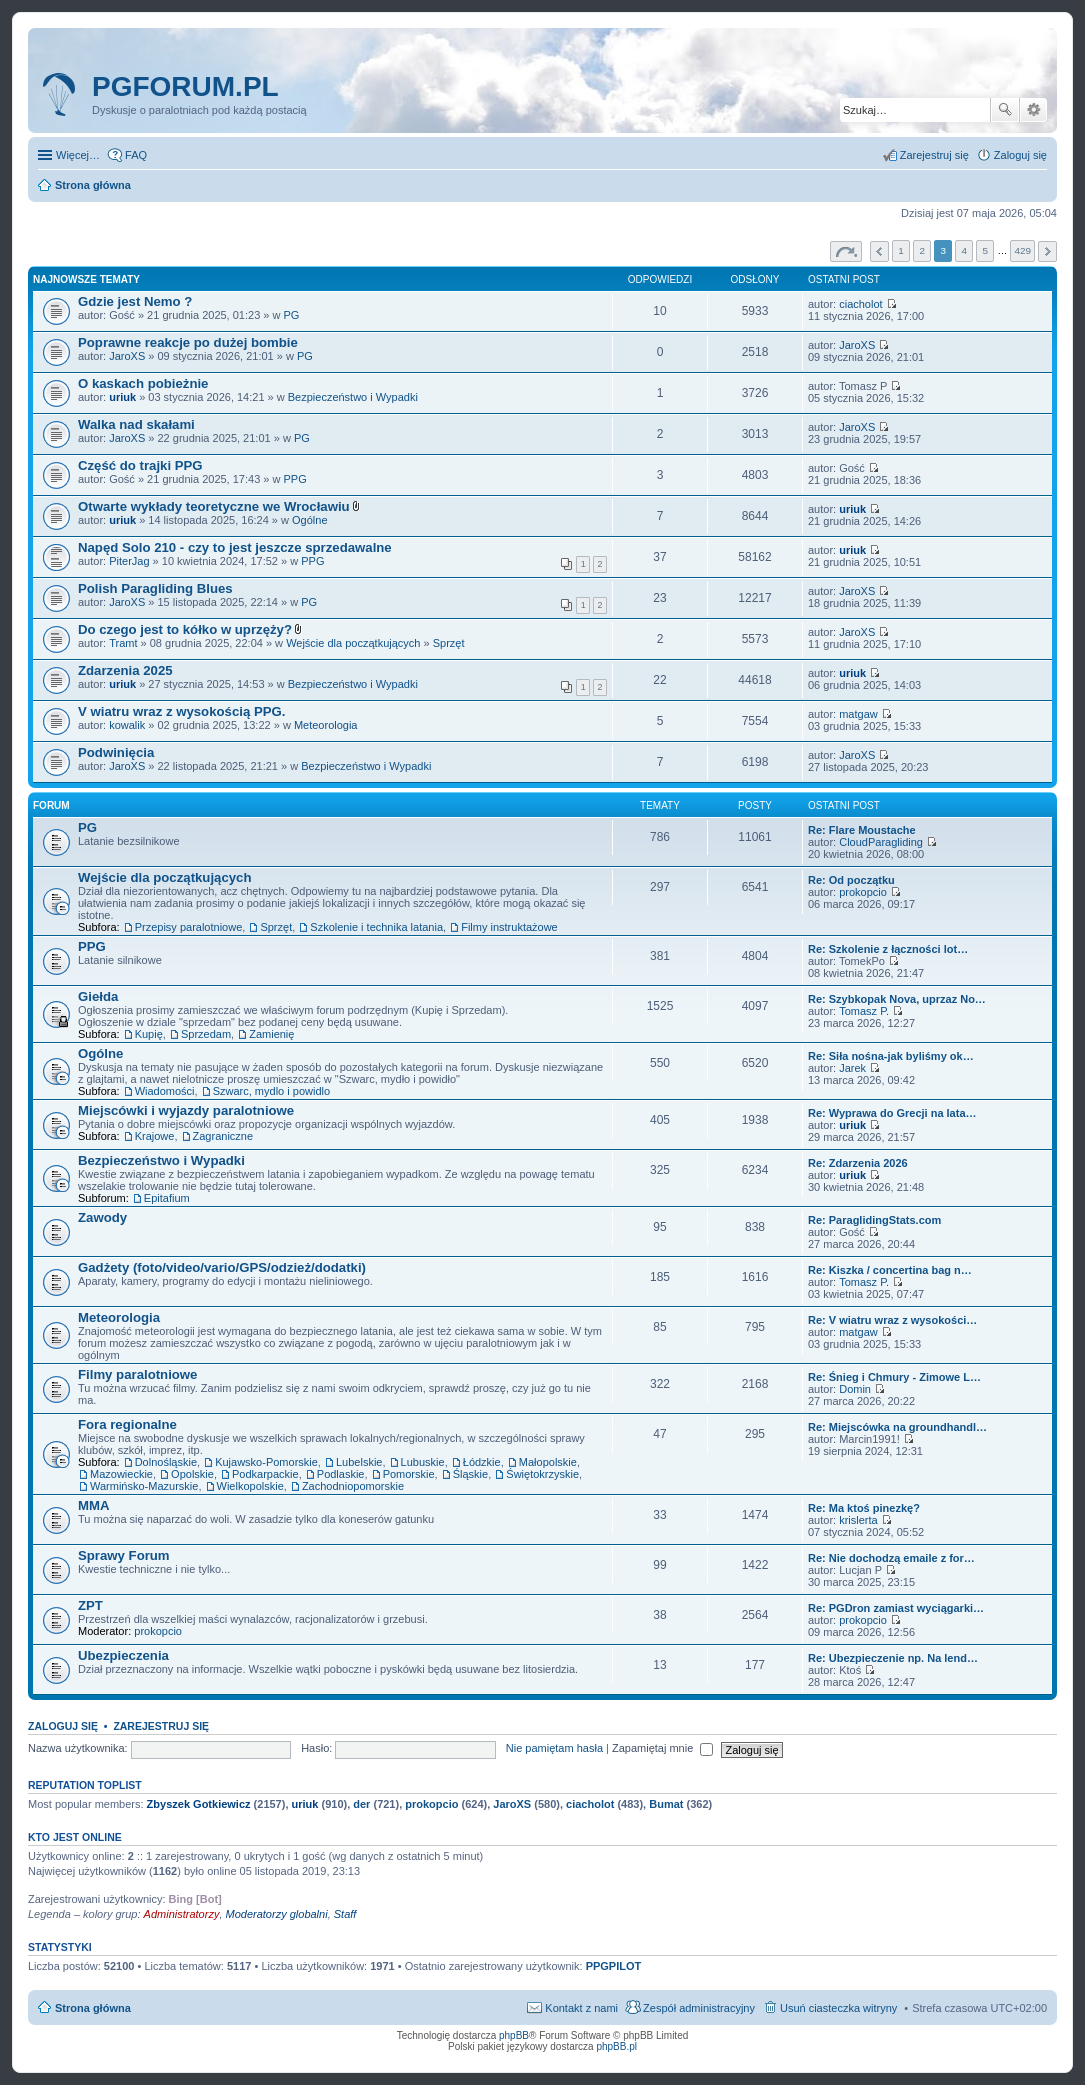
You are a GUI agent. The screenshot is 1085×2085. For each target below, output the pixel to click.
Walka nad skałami (136, 424)
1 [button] (901, 250)
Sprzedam (206, 1034)
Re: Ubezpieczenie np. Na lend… (893, 1658)
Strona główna (93, 2008)
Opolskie (192, 1474)
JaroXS (127, 356)
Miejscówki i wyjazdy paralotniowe (186, 1110)
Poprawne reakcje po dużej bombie (188, 342)
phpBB (514, 2035)
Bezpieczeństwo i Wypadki (353, 397)
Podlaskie (341, 1474)
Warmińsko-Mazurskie (144, 1486)
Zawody (102, 1217)
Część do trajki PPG (140, 465)
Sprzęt (449, 643)
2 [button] (922, 250)
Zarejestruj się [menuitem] (934, 155)
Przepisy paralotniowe (189, 927)
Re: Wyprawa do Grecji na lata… (892, 1113)
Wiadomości (165, 1091)
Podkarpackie (265, 1474)
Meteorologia (326, 725)
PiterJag (129, 561)
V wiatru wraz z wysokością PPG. (181, 711)
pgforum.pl (185, 86)
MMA (94, 1505)
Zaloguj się (63, 1726)
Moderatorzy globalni (277, 1914)
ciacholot (860, 304)
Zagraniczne (223, 1136)
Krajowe (155, 1136)
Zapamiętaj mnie (662, 1748)
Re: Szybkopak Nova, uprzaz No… (897, 999)
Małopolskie (548, 1462)
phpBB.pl (616, 2046)
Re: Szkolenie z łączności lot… (888, 949)
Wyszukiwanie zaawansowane (1033, 110)
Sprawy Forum (124, 1555)
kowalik (127, 725)
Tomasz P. (864, 1011)
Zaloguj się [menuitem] (1020, 155)
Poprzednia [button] (879, 251)
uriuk (122, 397)
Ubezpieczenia (123, 1655)
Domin (855, 1389)
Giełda (98, 996)
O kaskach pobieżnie (143, 383)
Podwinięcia (116, 752)
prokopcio (863, 892)
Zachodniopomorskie (353, 1486)
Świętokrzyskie (542, 1474)
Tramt (123, 643)
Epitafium (167, 1198)
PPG (295, 479)
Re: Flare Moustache (862, 830)
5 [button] (986, 250)
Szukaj (1005, 110)
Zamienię (271, 1034)
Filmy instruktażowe (509, 927)
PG (292, 315)
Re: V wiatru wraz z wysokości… (892, 1320)
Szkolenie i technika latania (376, 927)
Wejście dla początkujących (353, 643)
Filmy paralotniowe (137, 1374)
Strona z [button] (846, 251)
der (361, 1804)
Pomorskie (409, 1474)
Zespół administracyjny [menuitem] (699, 2008)
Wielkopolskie (250, 1486)
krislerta (858, 1520)
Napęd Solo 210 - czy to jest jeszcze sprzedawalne (235, 547)
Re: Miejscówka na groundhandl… (897, 1427)
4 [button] (965, 250)
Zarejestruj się (161, 1726)
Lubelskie (359, 1462)
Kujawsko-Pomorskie (266, 1462)
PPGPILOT (614, 1966)
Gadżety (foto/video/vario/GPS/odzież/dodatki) (222, 1267)
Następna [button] (1047, 251)
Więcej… (78, 155)
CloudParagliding (881, 842)
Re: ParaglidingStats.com (874, 1220)
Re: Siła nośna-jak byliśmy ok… (891, 1056)
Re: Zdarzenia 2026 (858, 1163)
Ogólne (309, 520)
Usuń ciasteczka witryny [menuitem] (838, 2008)
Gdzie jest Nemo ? (135, 301)
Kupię (149, 1034)
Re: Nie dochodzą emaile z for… (891, 1558)
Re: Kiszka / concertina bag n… (890, 1270)
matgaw (858, 714)
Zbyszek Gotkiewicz (199, 1804)
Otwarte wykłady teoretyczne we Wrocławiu (214, 506)
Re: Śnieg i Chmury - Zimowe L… (894, 1377)
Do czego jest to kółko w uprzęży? (185, 629)
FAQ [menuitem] (136, 155)
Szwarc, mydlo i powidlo (271, 1091)
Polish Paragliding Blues (155, 588)
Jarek (852, 1068)
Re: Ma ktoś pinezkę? (864, 1508)
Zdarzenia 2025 (125, 670)
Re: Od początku (851, 880)
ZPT (90, 1605)
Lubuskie (423, 1462)
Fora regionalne (127, 1424)
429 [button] (1022, 250)
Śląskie (470, 1474)
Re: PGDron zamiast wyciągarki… (896, 1608)
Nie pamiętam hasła (554, 1748)
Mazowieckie (121, 1474)
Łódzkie (482, 1462)
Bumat (666, 1804)
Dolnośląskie (166, 1462)
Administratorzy (182, 1914)
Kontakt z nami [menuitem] (581, 2008)
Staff (345, 1914)
